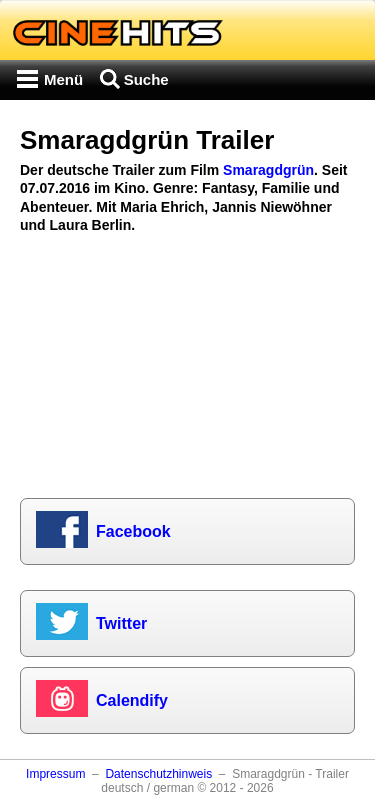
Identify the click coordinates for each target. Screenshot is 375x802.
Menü (63, 79)
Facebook (133, 531)
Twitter (121, 623)
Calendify (132, 700)
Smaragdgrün (268, 170)
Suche (146, 79)
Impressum (55, 774)
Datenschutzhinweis (158, 774)
